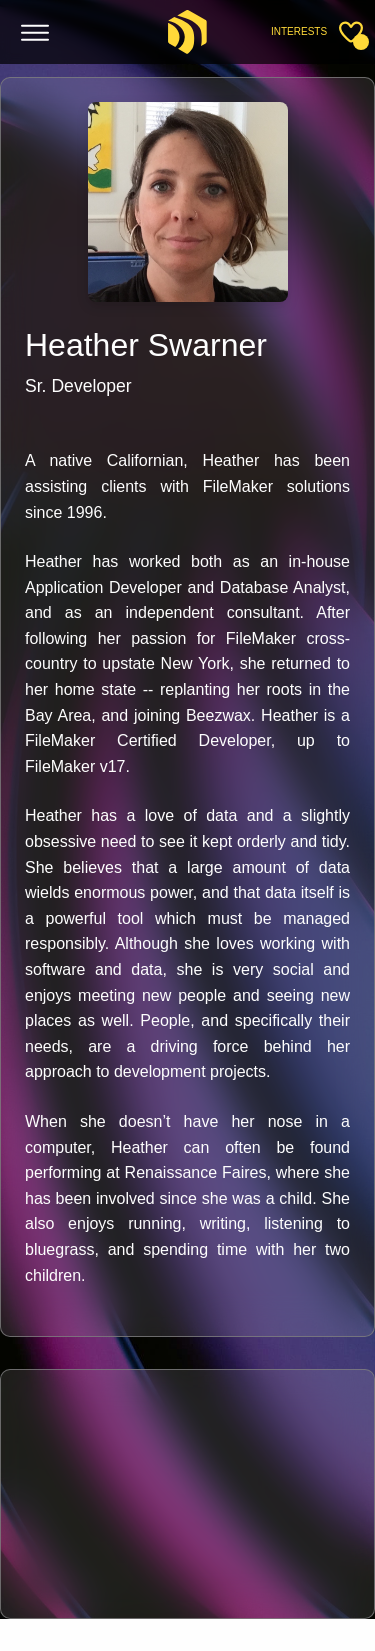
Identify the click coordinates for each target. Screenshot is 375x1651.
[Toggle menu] (35, 33)
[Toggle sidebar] (351, 32)
